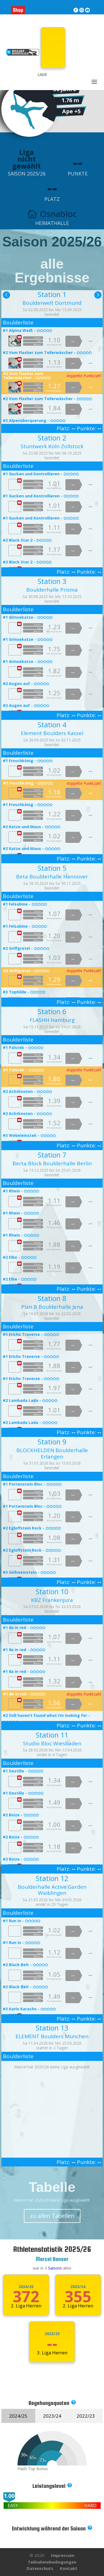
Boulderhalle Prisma (52, 589)
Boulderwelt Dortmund (52, 302)
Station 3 (52, 581)
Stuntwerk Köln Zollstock (52, 446)
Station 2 (52, 437)
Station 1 (52, 294)
